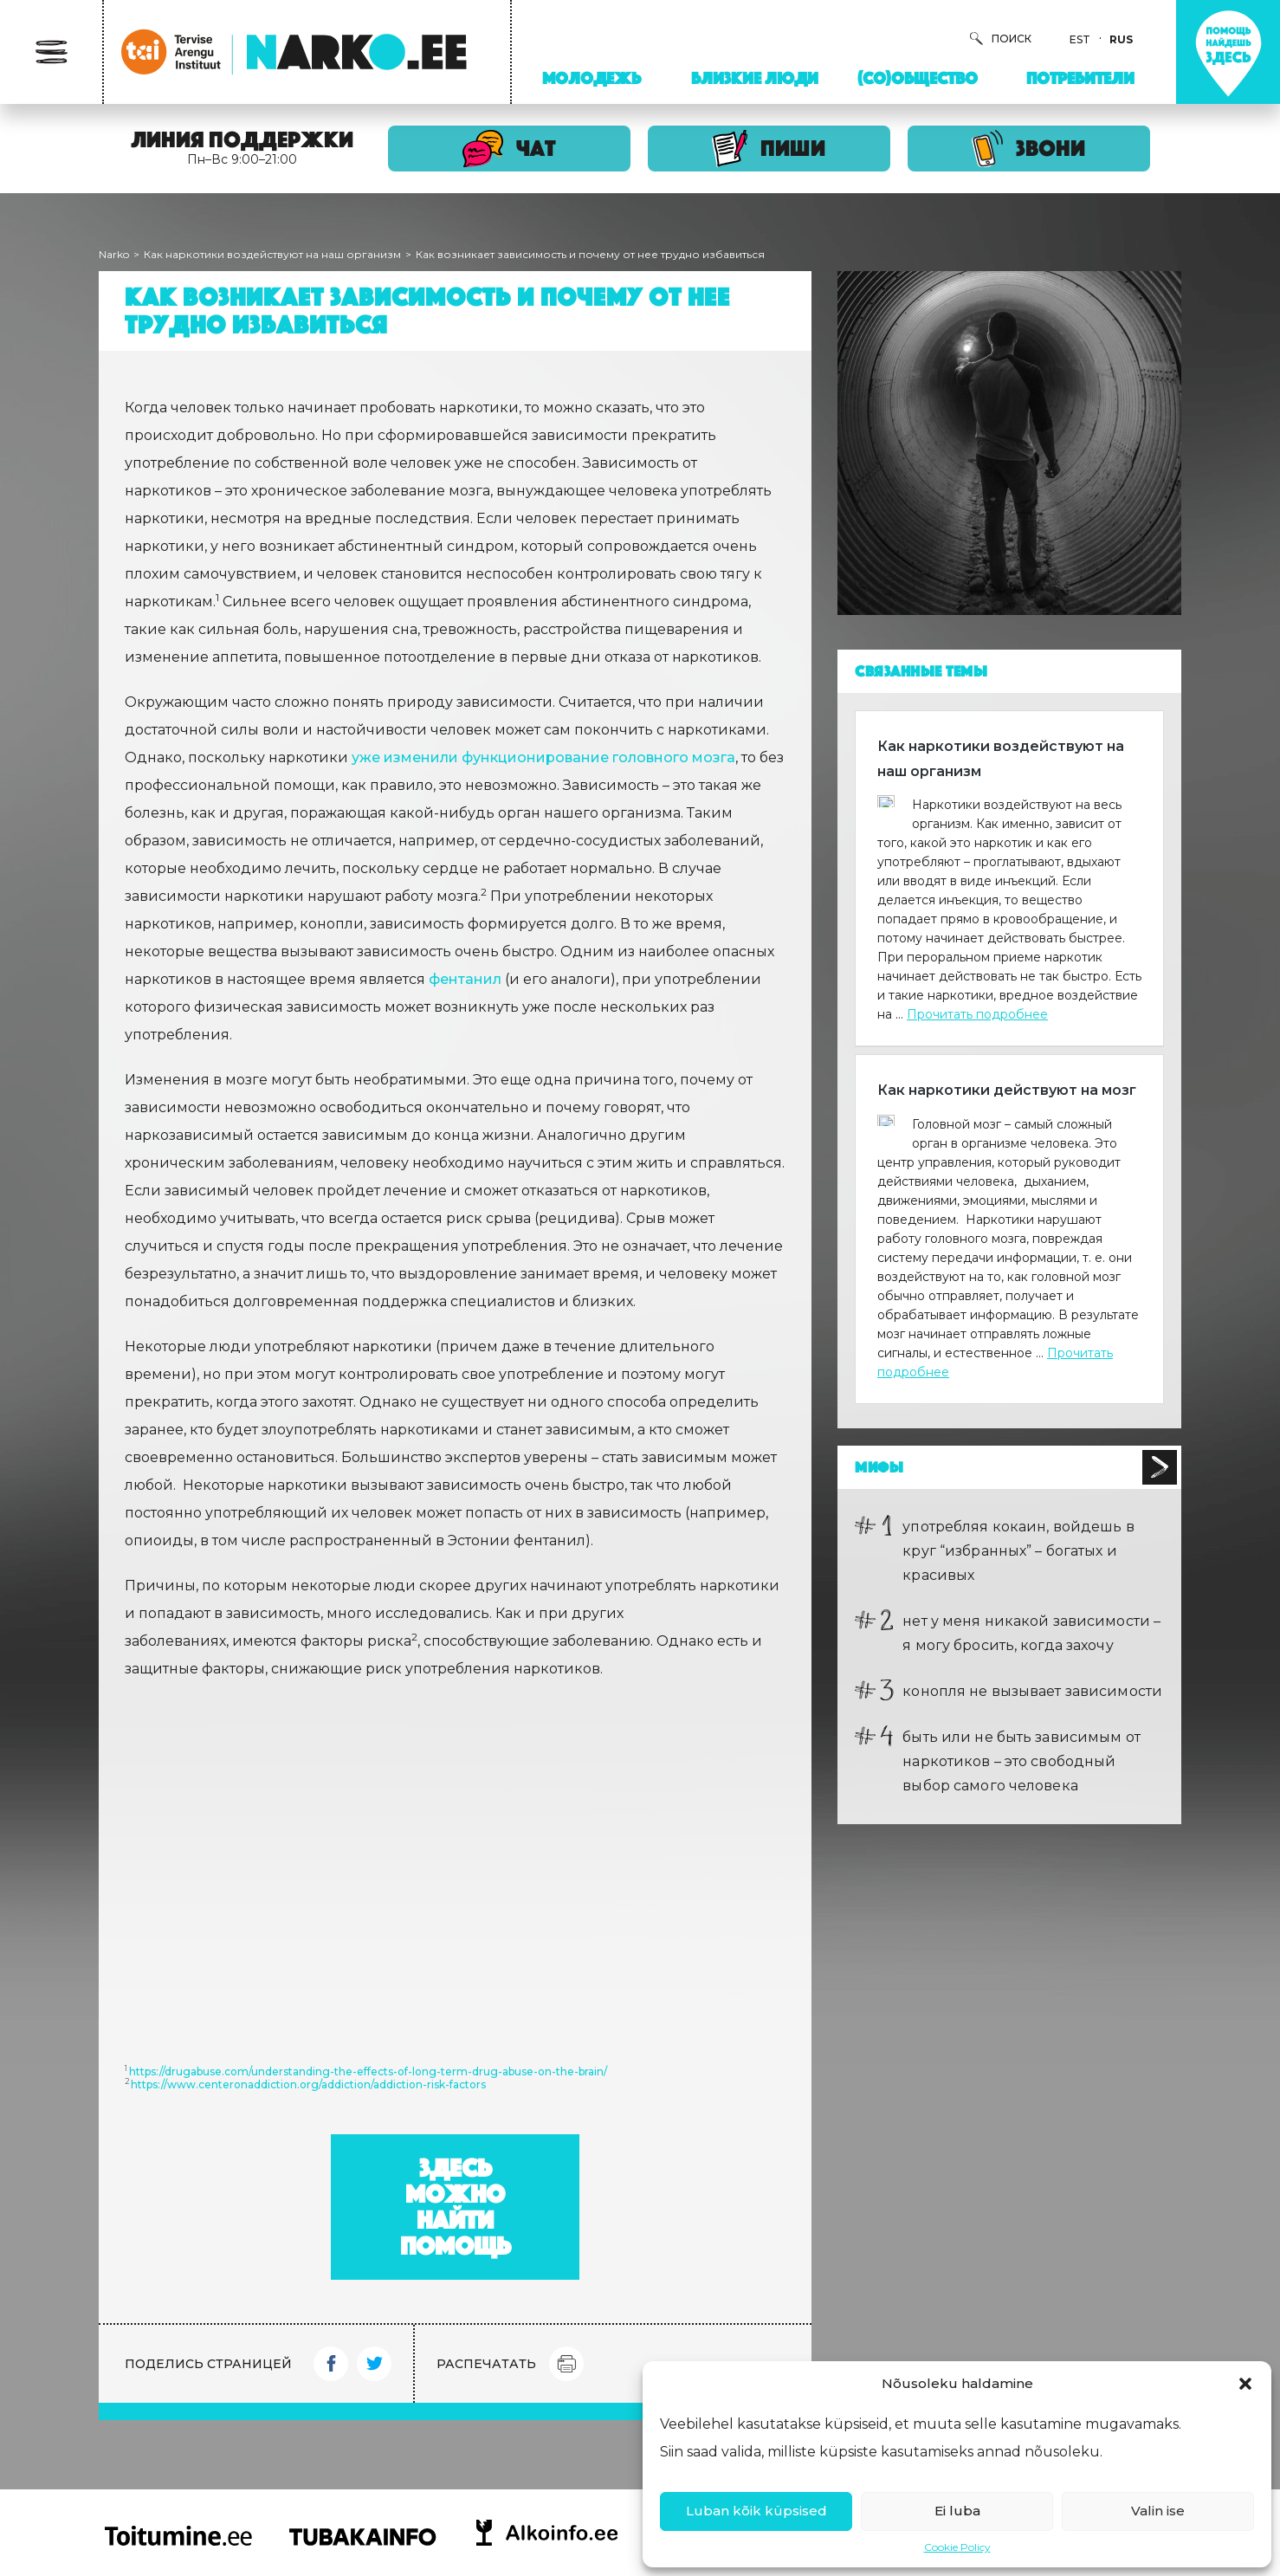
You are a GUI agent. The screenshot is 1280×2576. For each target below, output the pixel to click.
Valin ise (1158, 2510)
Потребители (1080, 78)
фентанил (465, 979)
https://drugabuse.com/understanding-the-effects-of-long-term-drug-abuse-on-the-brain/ (368, 2071)
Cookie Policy (957, 2546)
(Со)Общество (917, 78)
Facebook (331, 2363)
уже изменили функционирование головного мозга (543, 757)
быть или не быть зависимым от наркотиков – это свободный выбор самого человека (1021, 1761)
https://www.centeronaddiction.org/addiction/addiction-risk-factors (308, 2084)
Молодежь (591, 78)
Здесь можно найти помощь (455, 2207)
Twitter (374, 2363)
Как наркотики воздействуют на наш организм (272, 254)
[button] (1245, 2383)
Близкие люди (754, 78)
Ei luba (957, 2510)
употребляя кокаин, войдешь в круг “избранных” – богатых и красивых (1018, 1550)
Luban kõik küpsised (756, 2510)
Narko (114, 254)
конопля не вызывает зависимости (1032, 1691)
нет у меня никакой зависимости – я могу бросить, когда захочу (1031, 1633)
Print (566, 2363)
